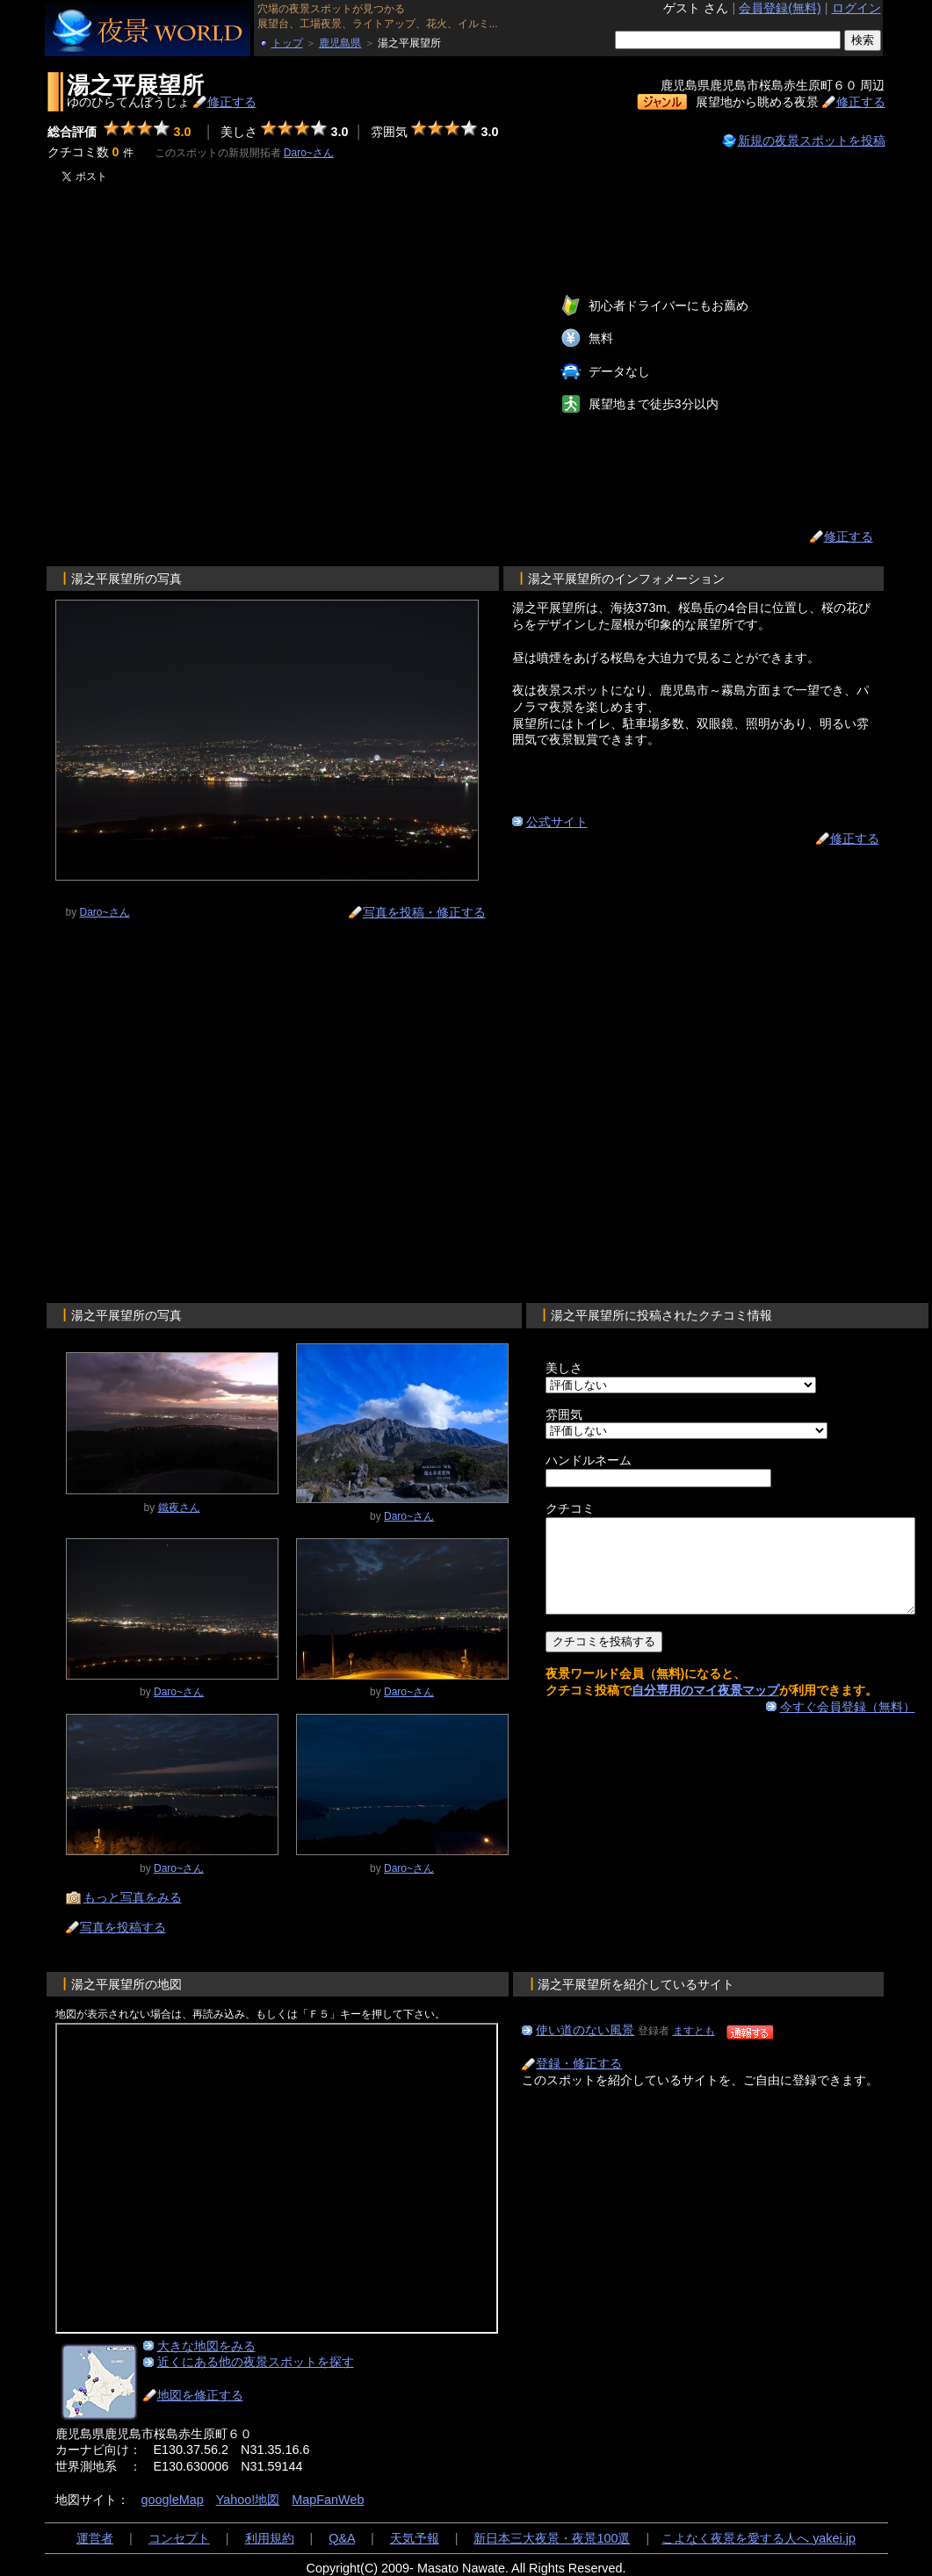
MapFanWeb (328, 2500)
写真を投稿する (123, 1927)
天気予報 (414, 2538)
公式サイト (557, 822)
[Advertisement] (209, 373)
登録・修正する (579, 2063)
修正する (231, 102)
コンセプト (179, 2538)
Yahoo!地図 (248, 2500)
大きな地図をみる (206, 2346)
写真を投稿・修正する (424, 912)
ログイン (856, 8)
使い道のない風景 (585, 2030)
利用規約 (269, 2538)
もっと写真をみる (132, 1897)
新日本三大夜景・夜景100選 (551, 2538)
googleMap (172, 2500)
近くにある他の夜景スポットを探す (255, 2362)
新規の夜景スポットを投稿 (811, 140)
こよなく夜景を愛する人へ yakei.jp (758, 2538)
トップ (287, 43)
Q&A (342, 2538)
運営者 (94, 2538)
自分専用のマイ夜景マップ (705, 1709)
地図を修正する (200, 2395)
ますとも (694, 2031)
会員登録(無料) (780, 8)
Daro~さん (309, 153)
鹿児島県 (340, 43)
